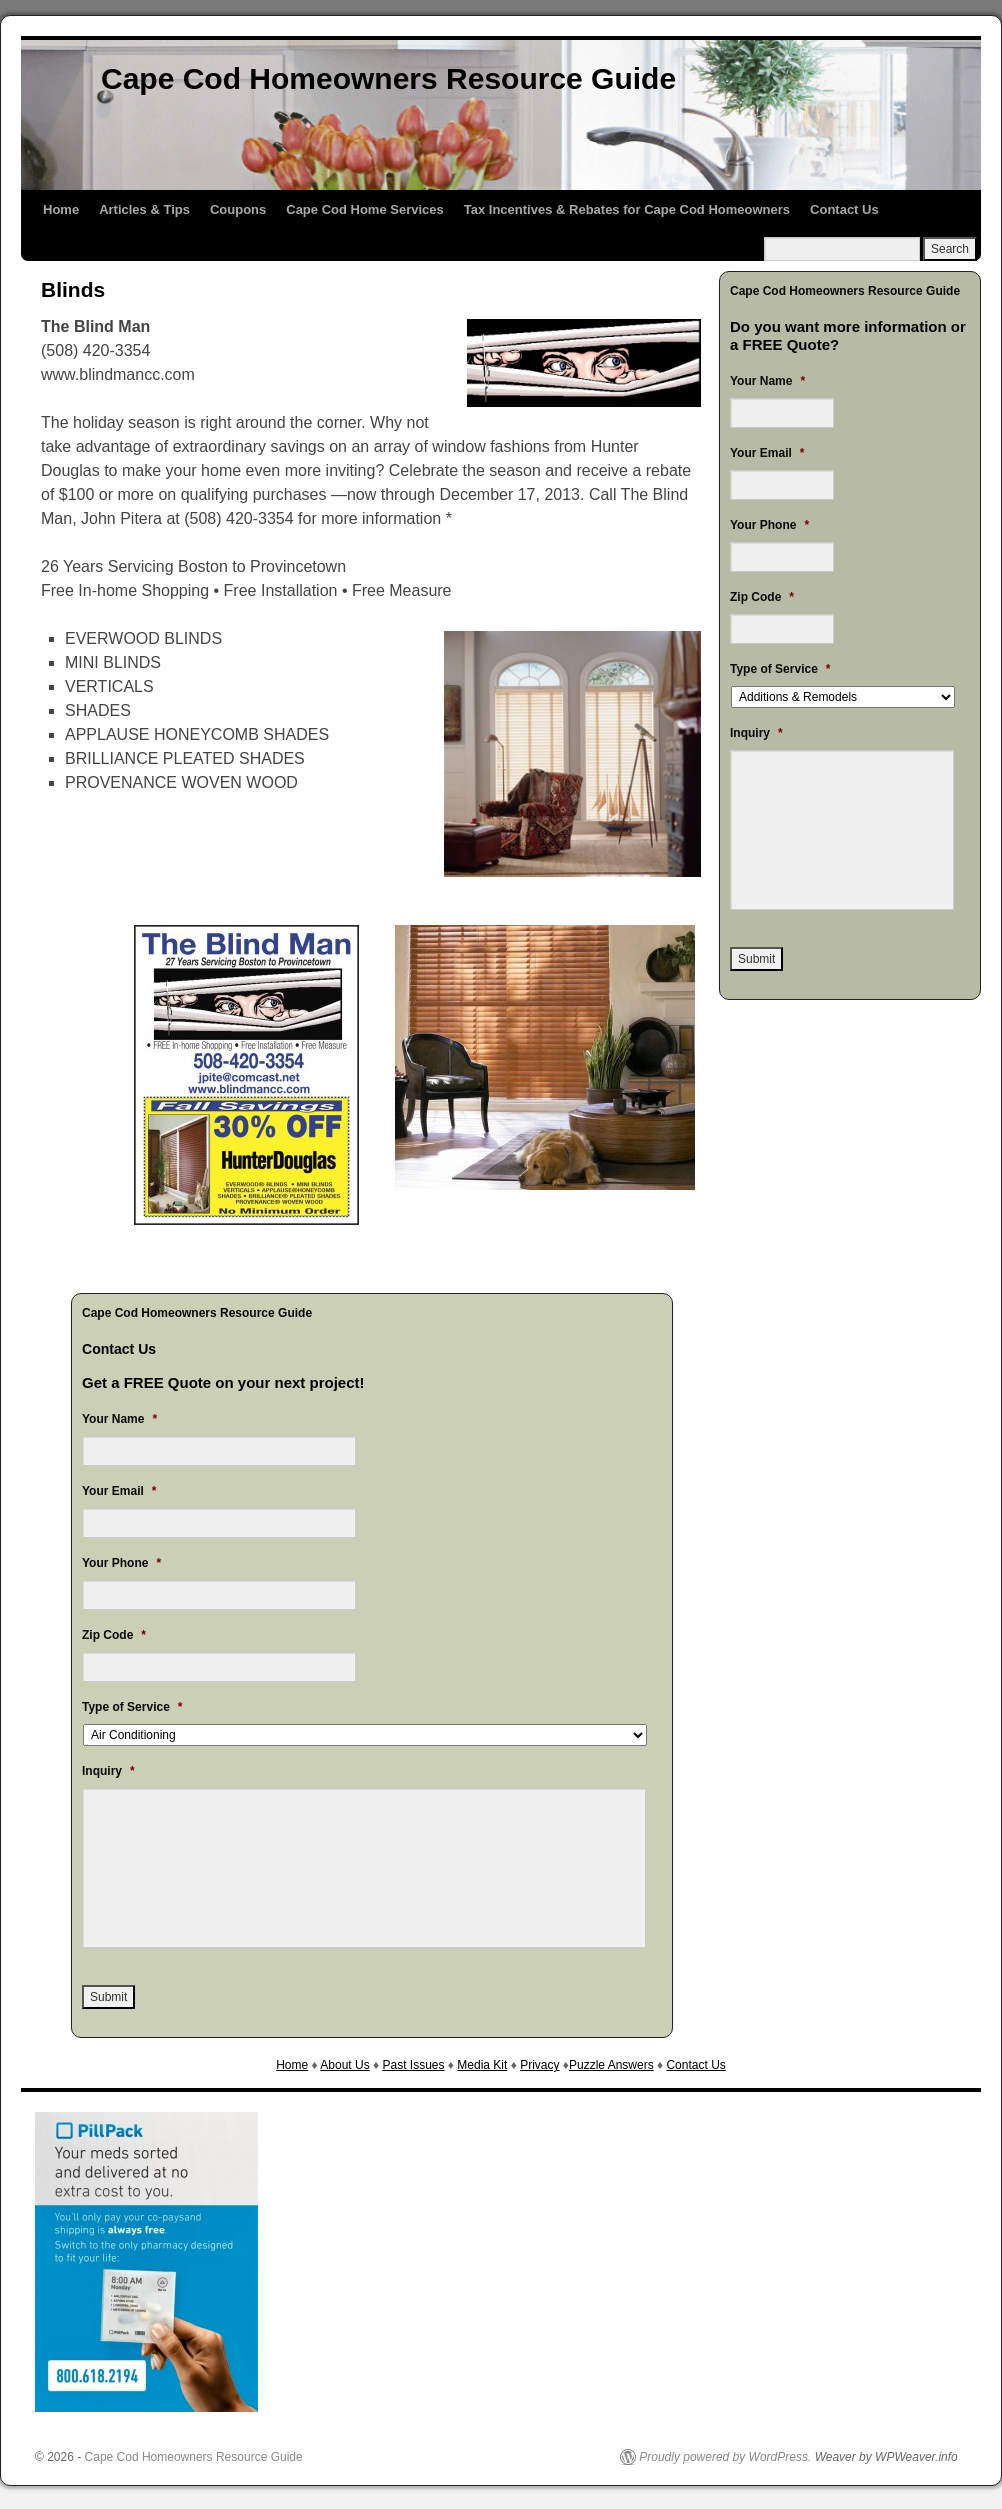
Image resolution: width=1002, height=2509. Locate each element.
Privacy (539, 2065)
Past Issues (413, 2065)
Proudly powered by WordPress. (725, 2457)
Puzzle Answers (611, 2065)
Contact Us (844, 209)
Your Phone (121, 1563)
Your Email (119, 1491)
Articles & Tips (144, 209)
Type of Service (132, 1707)
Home (61, 209)
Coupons (238, 209)
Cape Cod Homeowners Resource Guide (388, 78)
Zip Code (114, 1635)
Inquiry (108, 1771)
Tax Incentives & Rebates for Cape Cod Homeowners (627, 209)
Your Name (119, 1419)
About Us (344, 2065)
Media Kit (482, 2065)
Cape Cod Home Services (365, 209)
